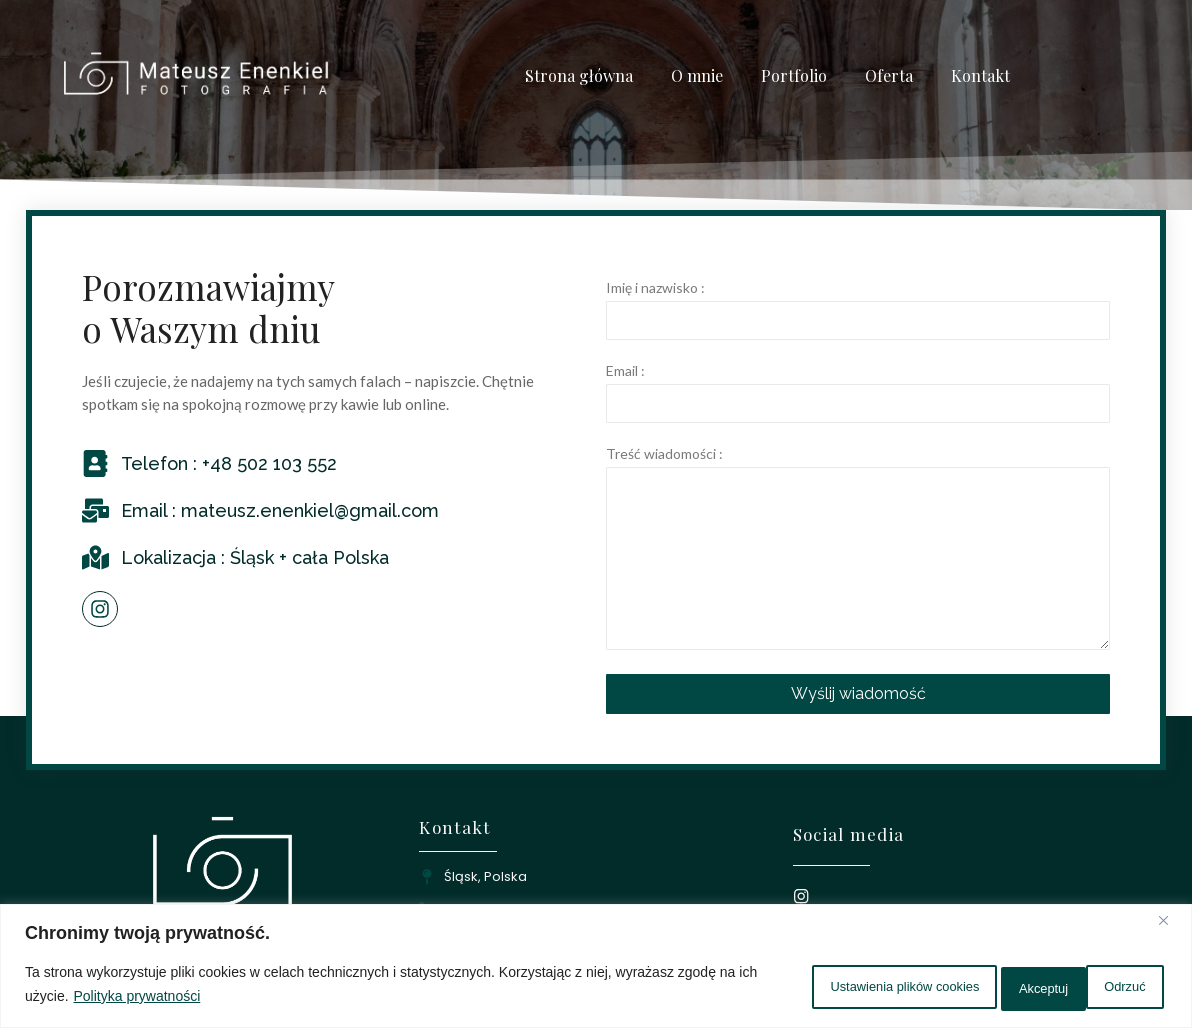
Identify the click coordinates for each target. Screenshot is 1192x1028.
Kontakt (980, 75)
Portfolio (794, 75)
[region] (596, 968)
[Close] (1171, 926)
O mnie (697, 75)
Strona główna (579, 75)
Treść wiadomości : (664, 454)
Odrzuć (995, 987)
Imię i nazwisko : (655, 288)
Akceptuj (1111, 987)
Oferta (889, 75)
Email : (625, 371)
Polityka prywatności (220, 999)
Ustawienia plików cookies (826, 987)
